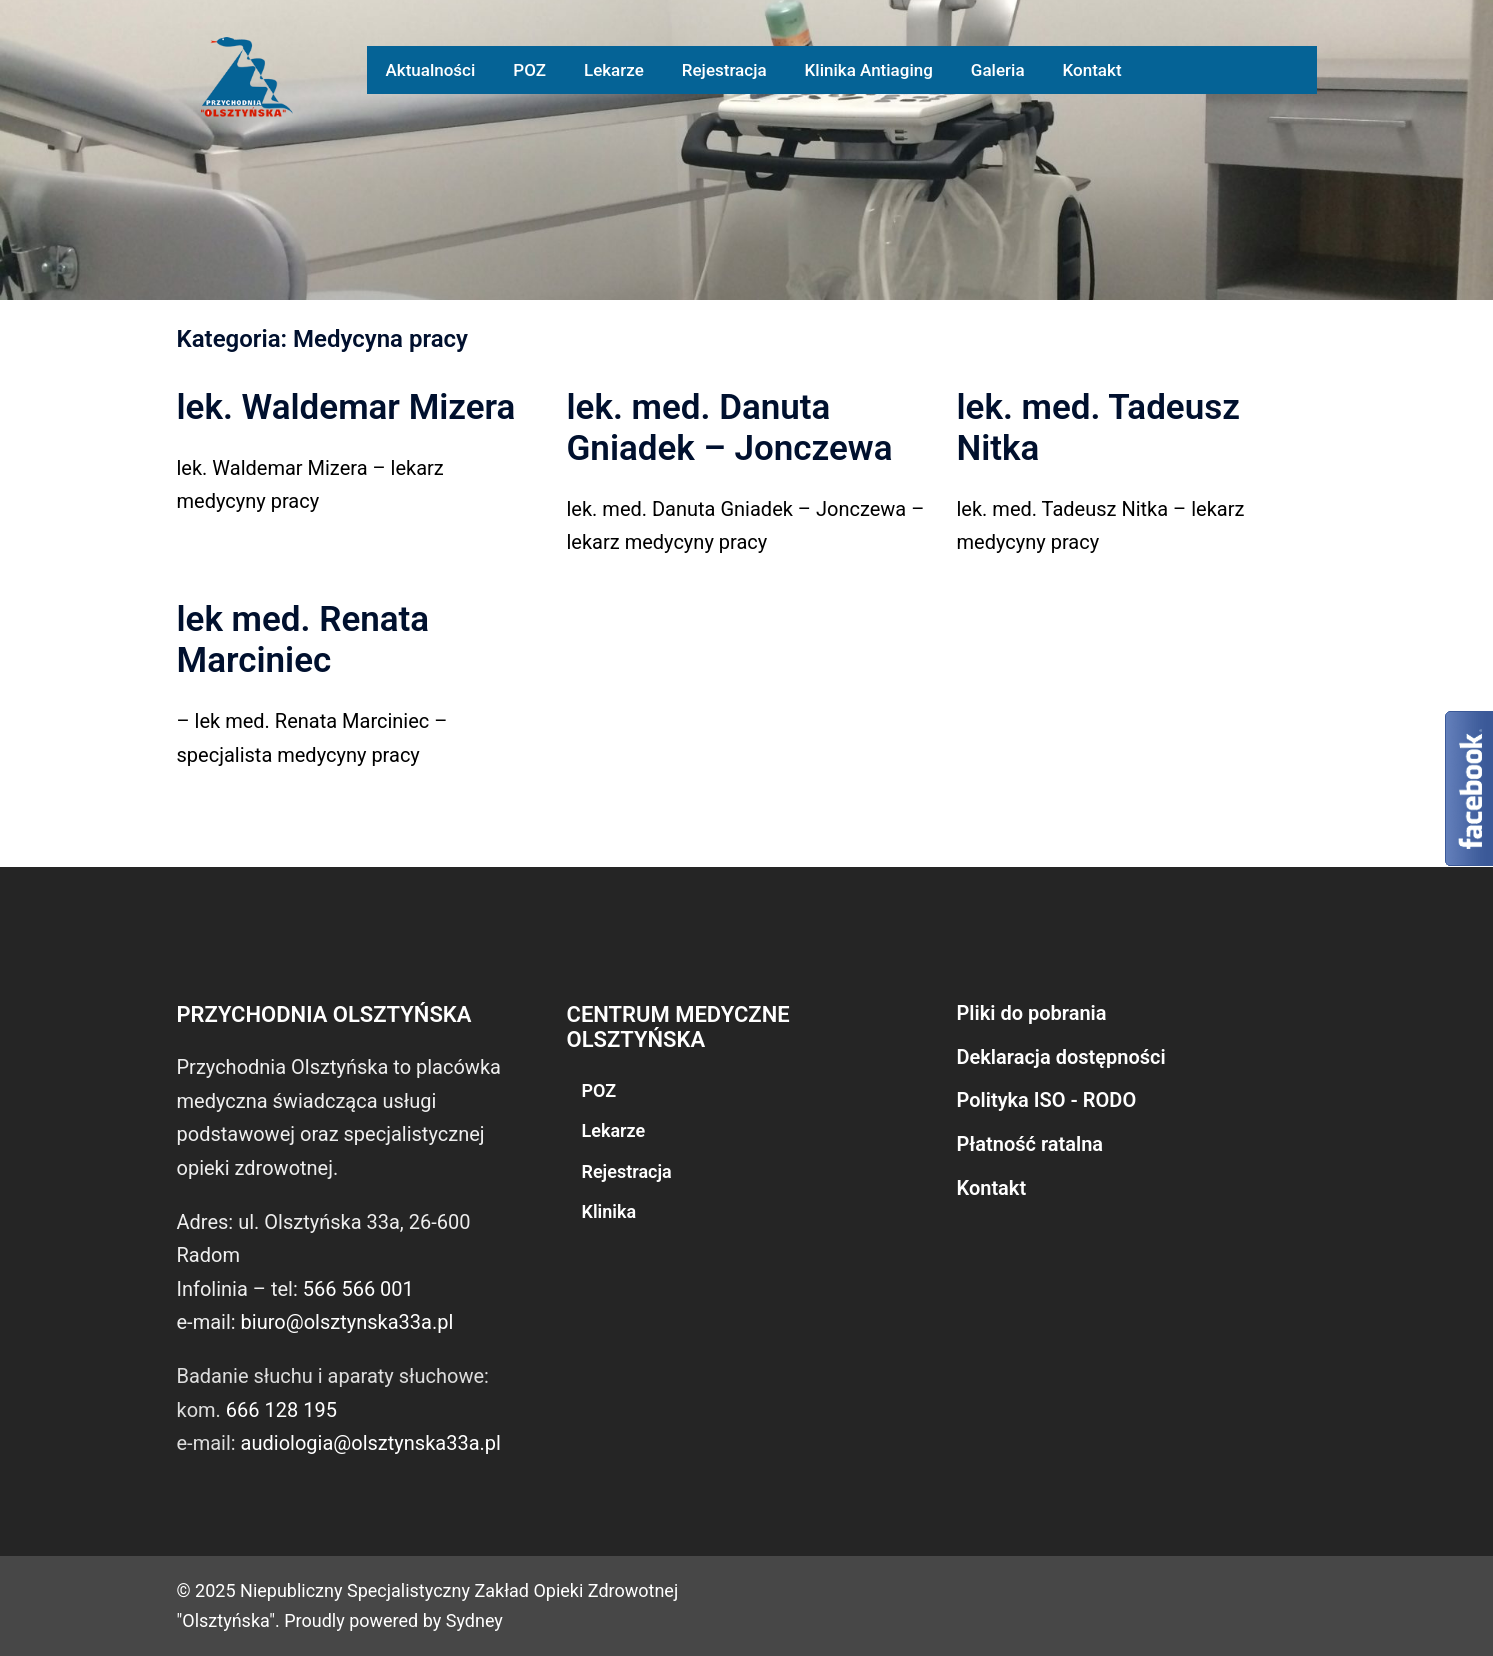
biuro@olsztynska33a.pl (347, 1322)
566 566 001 (358, 1289)
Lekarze (614, 70)
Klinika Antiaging (869, 70)
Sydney (474, 1620)
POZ (529, 70)
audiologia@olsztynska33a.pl (371, 1443)
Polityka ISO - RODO (1047, 1100)
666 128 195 (281, 1410)
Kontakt (1092, 70)
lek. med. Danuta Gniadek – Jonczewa (730, 428)
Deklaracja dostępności (1061, 1057)
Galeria (998, 70)
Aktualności (431, 70)
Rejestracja (724, 70)
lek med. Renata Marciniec (303, 640)
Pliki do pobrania (1032, 1013)
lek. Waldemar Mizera (346, 407)
